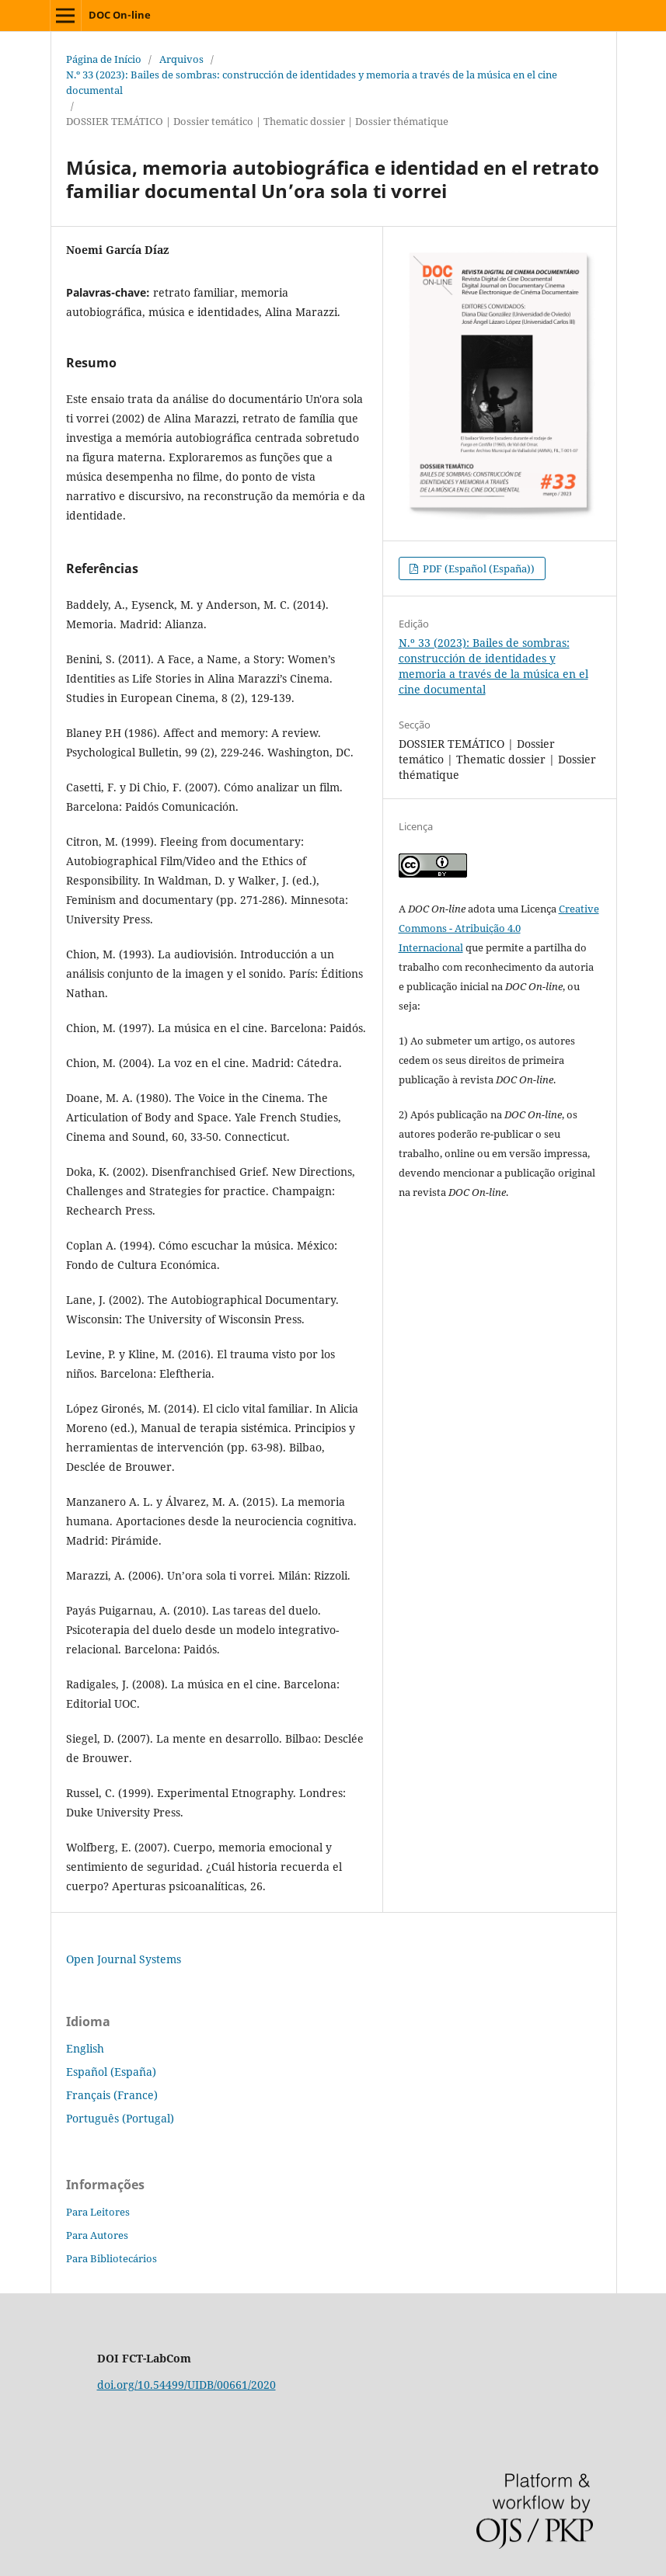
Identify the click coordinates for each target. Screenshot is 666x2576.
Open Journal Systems (123, 1959)
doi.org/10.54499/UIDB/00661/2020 (186, 2384)
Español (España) (111, 2071)
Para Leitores (98, 2212)
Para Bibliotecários (111, 2258)
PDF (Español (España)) (477, 568)
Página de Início (103, 59)
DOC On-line (120, 15)
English (85, 2048)
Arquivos (181, 59)
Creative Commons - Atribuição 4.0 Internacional (499, 928)
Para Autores (97, 2235)
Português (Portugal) (120, 2118)
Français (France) (112, 2095)
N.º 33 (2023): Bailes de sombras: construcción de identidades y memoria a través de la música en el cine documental (311, 82)
